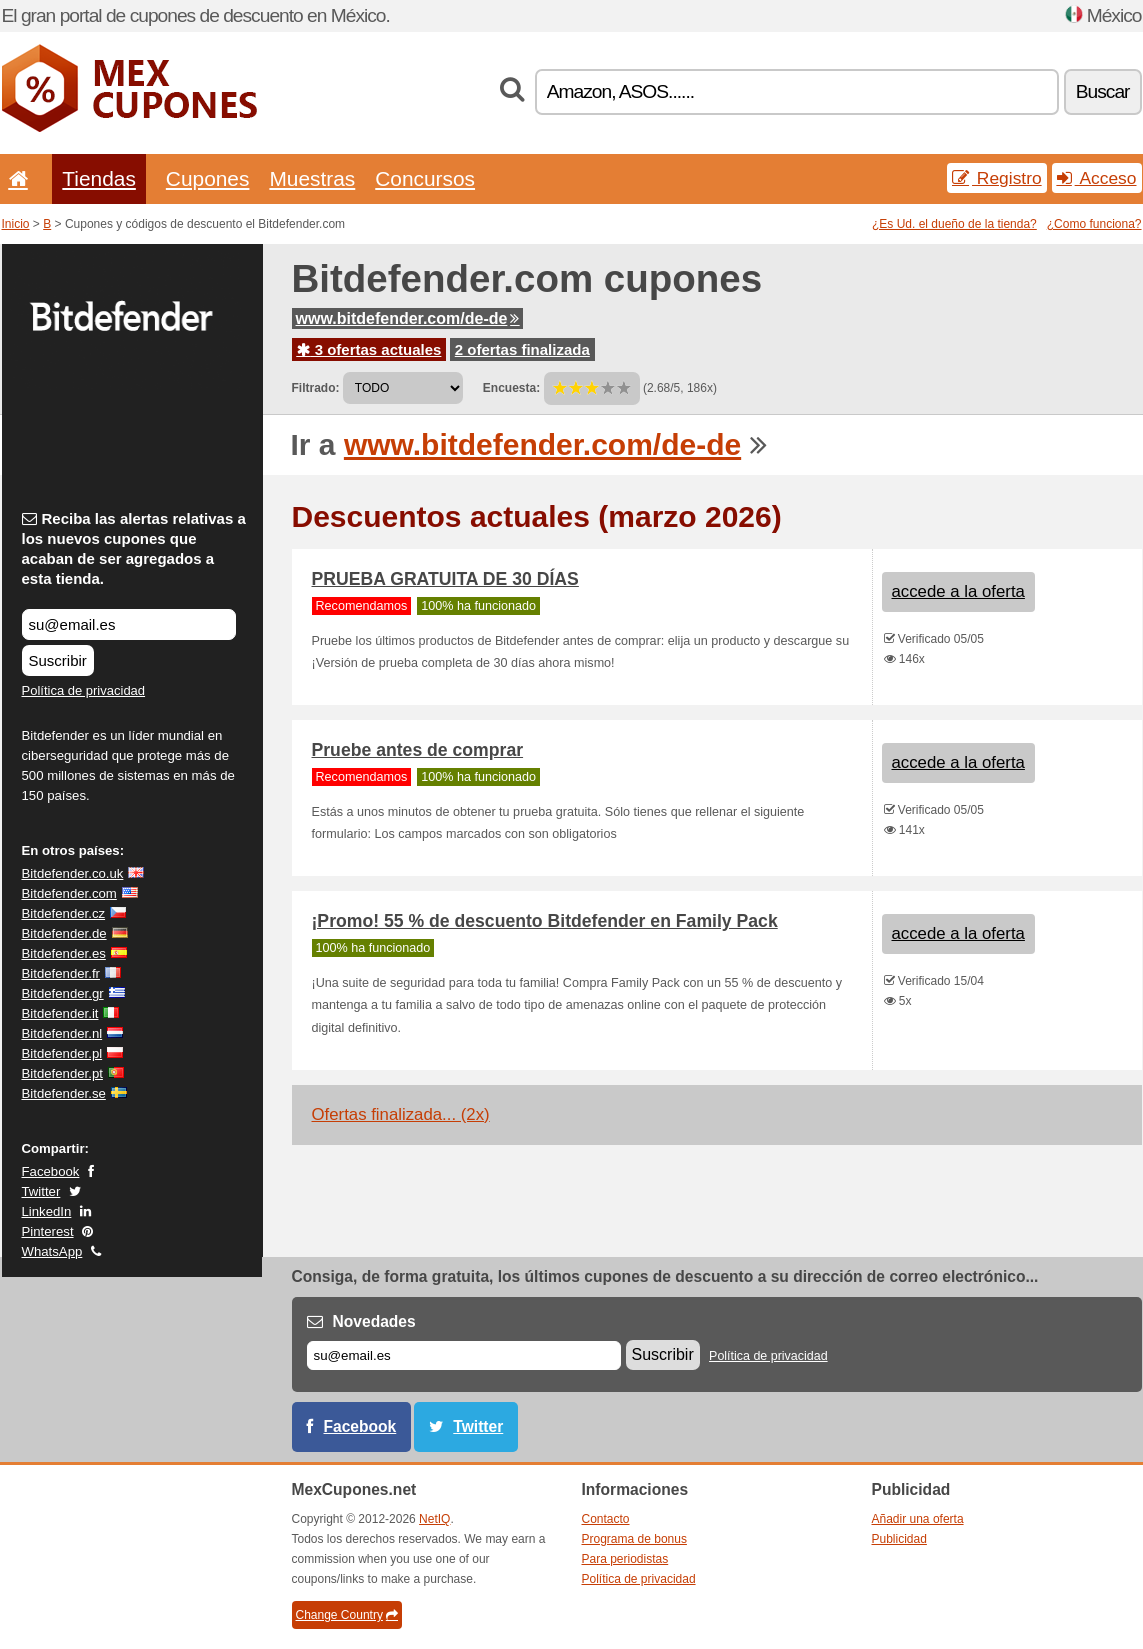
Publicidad (899, 1539)
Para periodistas (625, 1559)
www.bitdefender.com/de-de (408, 318)
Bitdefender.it (60, 1013)
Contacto (606, 1519)
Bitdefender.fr (61, 973)
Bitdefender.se (64, 1093)
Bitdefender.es (64, 953)
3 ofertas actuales (369, 349)
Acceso (1097, 178)
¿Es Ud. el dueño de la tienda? (954, 224)
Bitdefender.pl (62, 1053)
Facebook (51, 1171)
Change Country (347, 1615)
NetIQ (434, 1519)
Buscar (1103, 91)
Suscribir (58, 660)
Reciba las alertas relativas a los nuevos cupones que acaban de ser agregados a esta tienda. (134, 548)
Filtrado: (316, 388)
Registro (997, 178)
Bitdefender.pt (62, 1073)
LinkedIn (47, 1211)
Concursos (425, 178)
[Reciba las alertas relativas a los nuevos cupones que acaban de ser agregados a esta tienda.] (129, 624)
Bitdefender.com (69, 893)
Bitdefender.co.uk (73, 873)
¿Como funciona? (1094, 224)
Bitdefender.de (64, 933)
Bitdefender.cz (64, 913)
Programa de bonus (634, 1539)
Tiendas (99, 178)
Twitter (41, 1191)
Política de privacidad (84, 690)
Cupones (208, 178)
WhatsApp (52, 1251)
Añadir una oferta (918, 1519)
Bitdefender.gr (63, 993)
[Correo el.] (464, 1355)
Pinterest (48, 1231)
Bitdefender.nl (62, 1033)
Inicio (16, 224)
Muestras (312, 178)
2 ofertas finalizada (522, 349)
